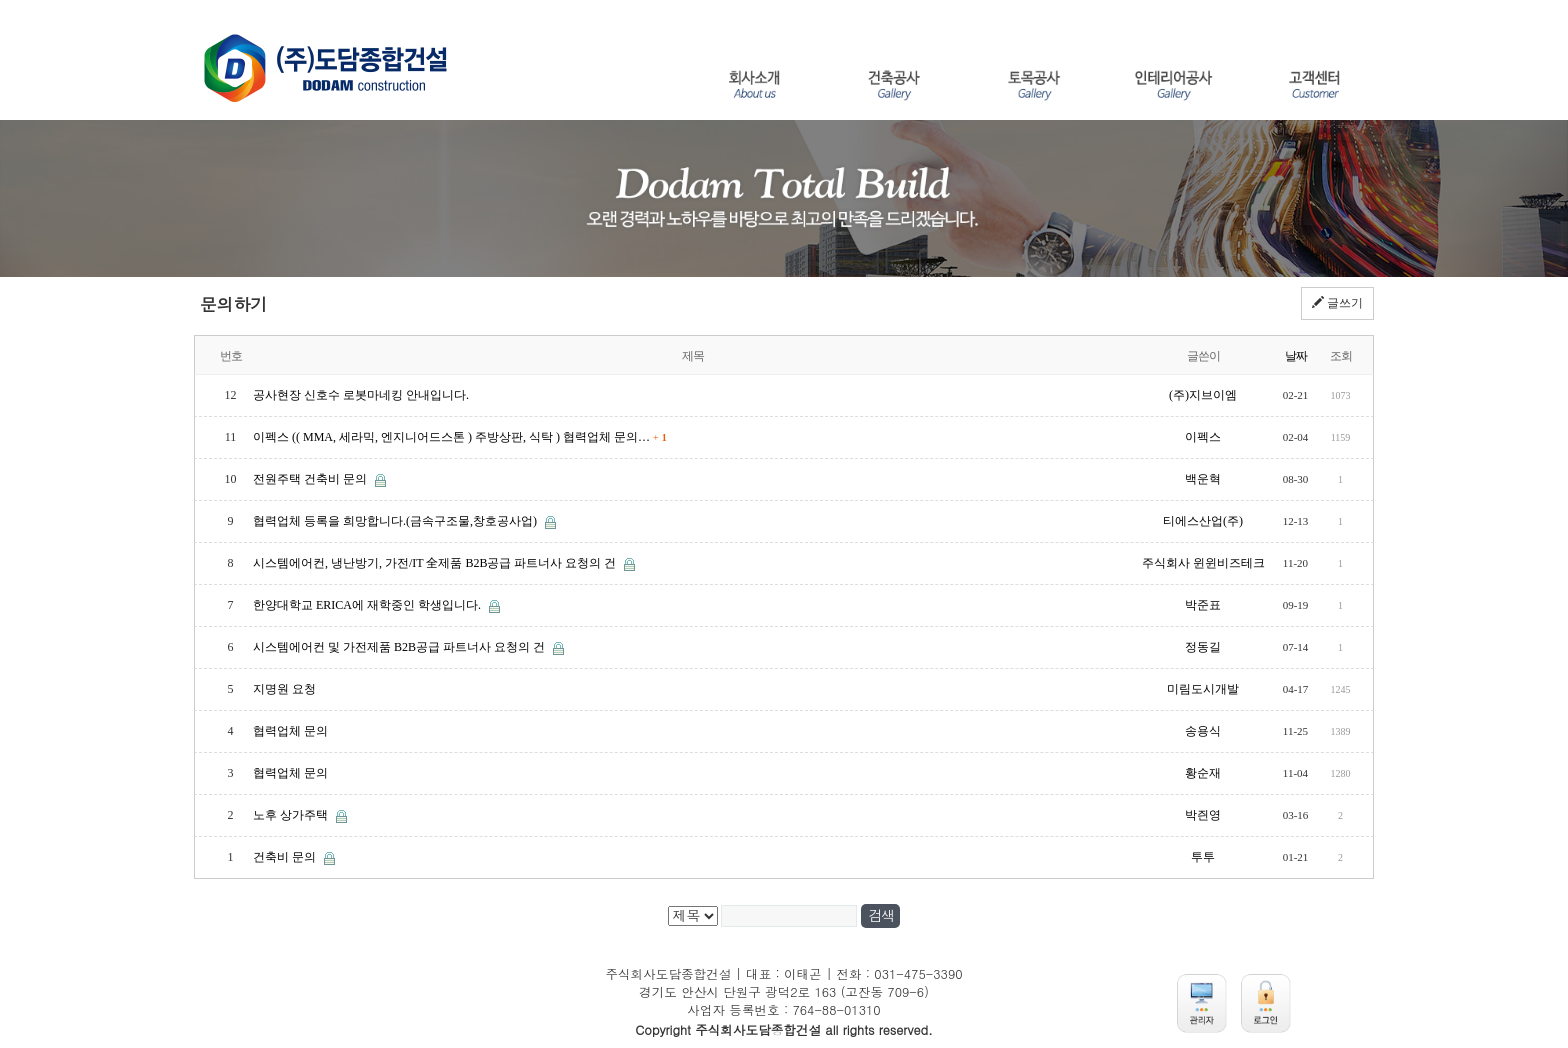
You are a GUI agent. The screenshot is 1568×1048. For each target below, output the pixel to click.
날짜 (1296, 356)
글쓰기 (1337, 303)
